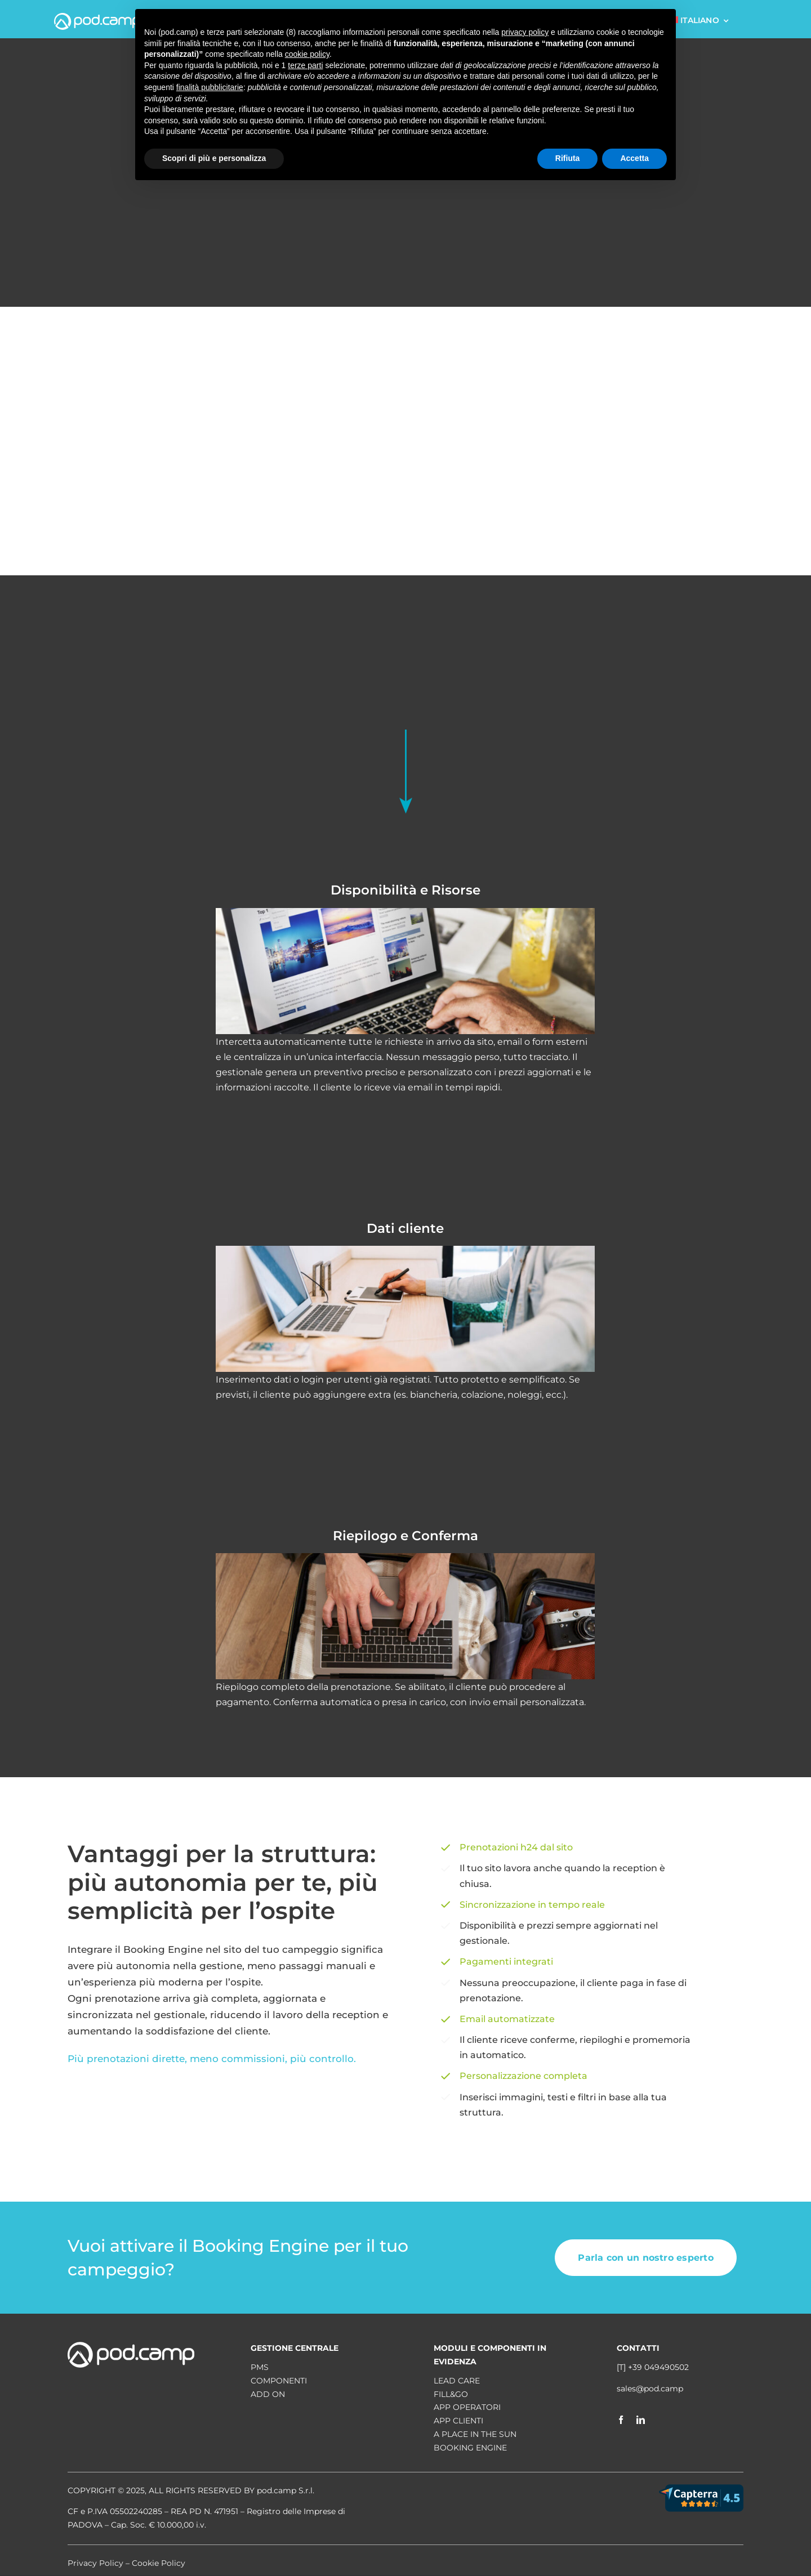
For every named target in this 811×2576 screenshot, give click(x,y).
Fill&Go (451, 2394)
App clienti (458, 2421)
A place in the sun (475, 2434)
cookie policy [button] (307, 54)
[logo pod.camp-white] (97, 17)
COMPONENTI (279, 2381)
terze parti (305, 65)
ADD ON (268, 2394)
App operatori (467, 2407)
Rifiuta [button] (567, 158)
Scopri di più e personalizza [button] (214, 158)
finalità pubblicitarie (209, 87)
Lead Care (457, 2381)
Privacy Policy (95, 2563)
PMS (260, 2367)
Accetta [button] (634, 158)
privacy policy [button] (525, 32)
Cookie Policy (158, 2563)
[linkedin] (640, 2420)
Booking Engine (470, 2448)
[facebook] (621, 2420)
